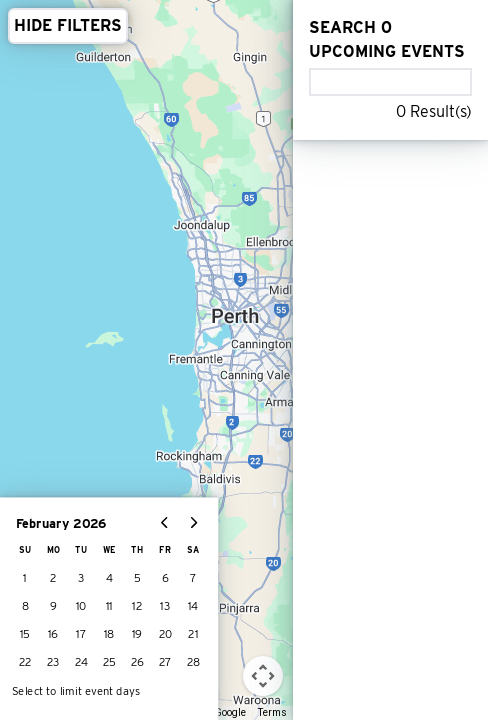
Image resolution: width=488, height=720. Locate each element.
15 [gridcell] (25, 634)
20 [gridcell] (165, 634)
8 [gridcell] (25, 606)
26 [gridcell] (137, 662)
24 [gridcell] (81, 662)
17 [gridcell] (81, 634)
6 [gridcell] (165, 578)
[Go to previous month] (165, 523)
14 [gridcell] (193, 606)
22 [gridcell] (25, 662)
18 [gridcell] (109, 634)
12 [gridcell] (137, 606)
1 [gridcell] (25, 578)
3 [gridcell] (81, 578)
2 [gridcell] (53, 578)
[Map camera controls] (263, 676)
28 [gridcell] (193, 662)
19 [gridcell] (137, 634)
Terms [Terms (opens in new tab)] (272, 712)
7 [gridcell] (193, 578)
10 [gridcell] (81, 606)
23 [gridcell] (53, 662)
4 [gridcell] (109, 578)
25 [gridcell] (109, 662)
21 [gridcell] (193, 634)
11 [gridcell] (109, 606)
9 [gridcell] (53, 606)
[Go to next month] (193, 523)
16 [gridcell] (53, 634)
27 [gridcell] (165, 662)
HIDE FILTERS (68, 25)
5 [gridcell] (137, 578)
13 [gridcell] (165, 606)
